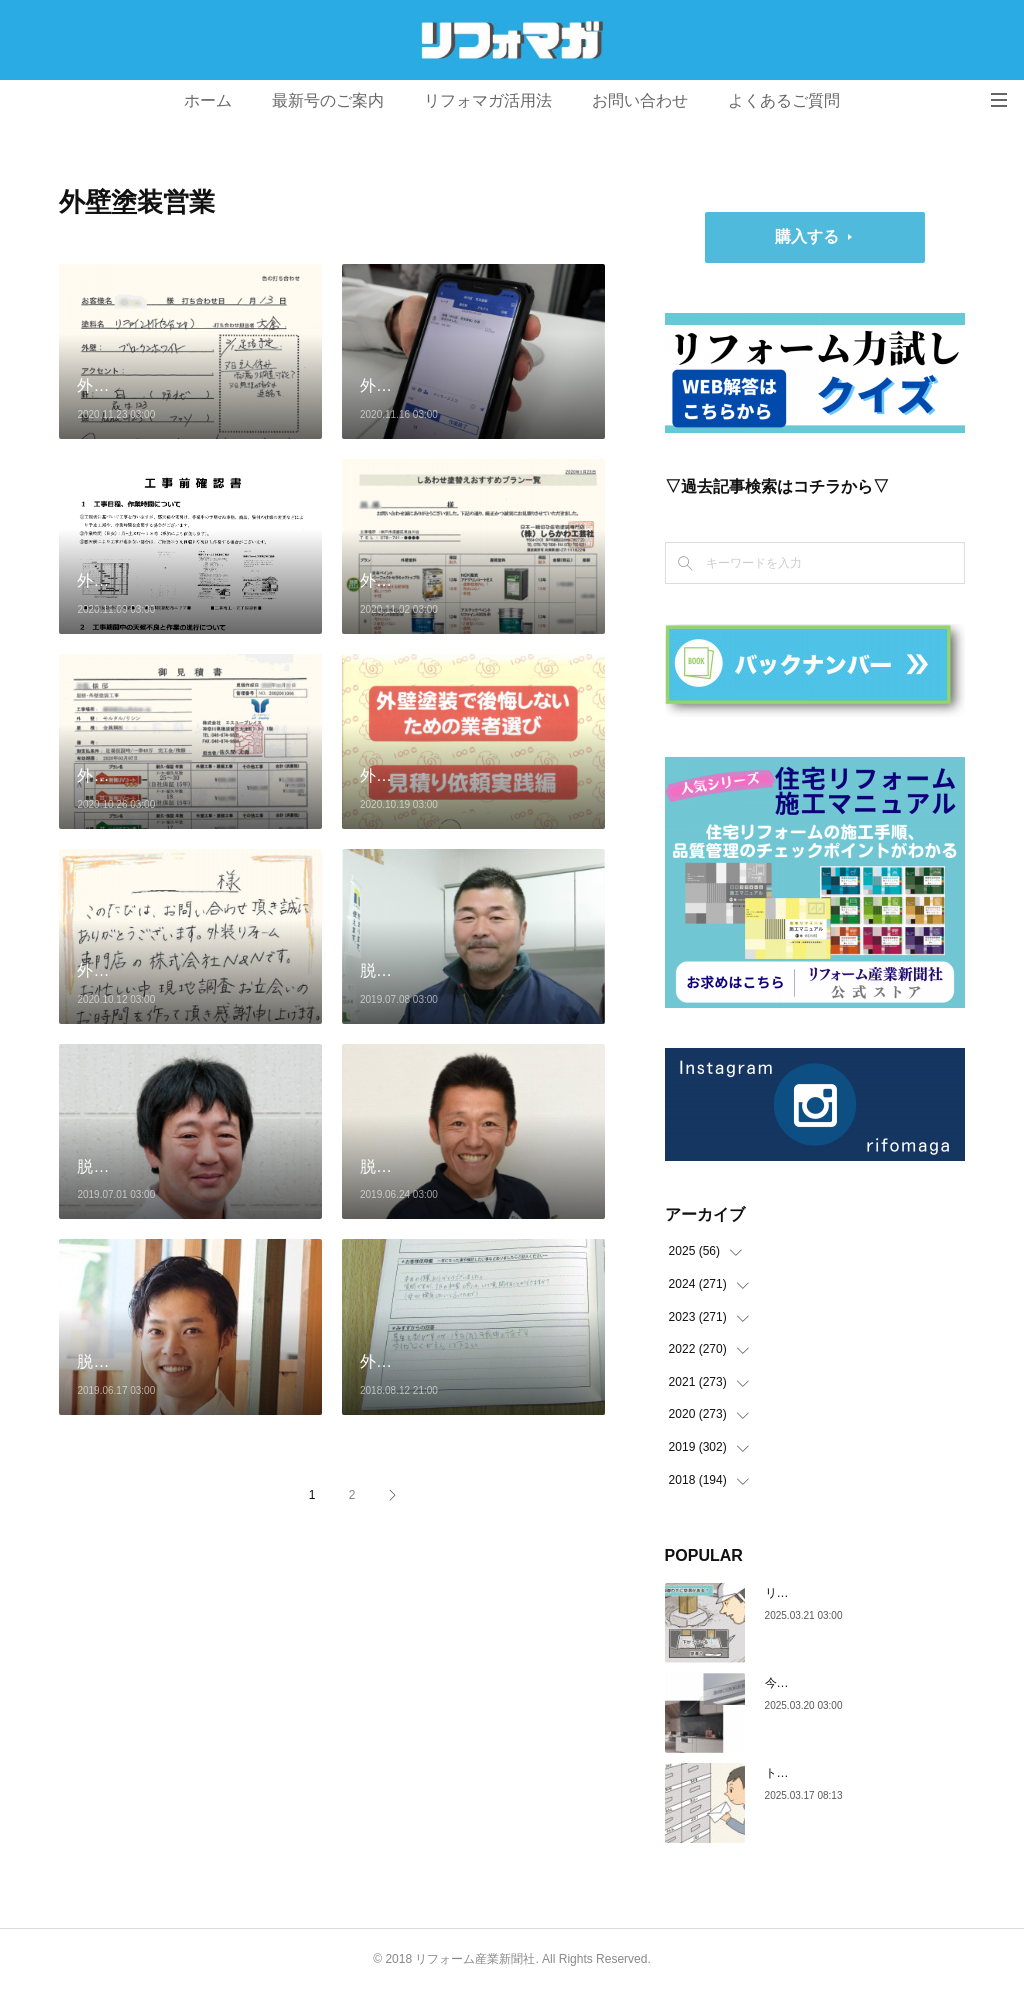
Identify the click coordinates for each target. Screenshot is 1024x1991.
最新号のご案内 (328, 100)
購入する (807, 236)
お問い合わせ (640, 100)
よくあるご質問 (784, 100)
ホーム (208, 100)
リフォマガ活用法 (488, 100)
